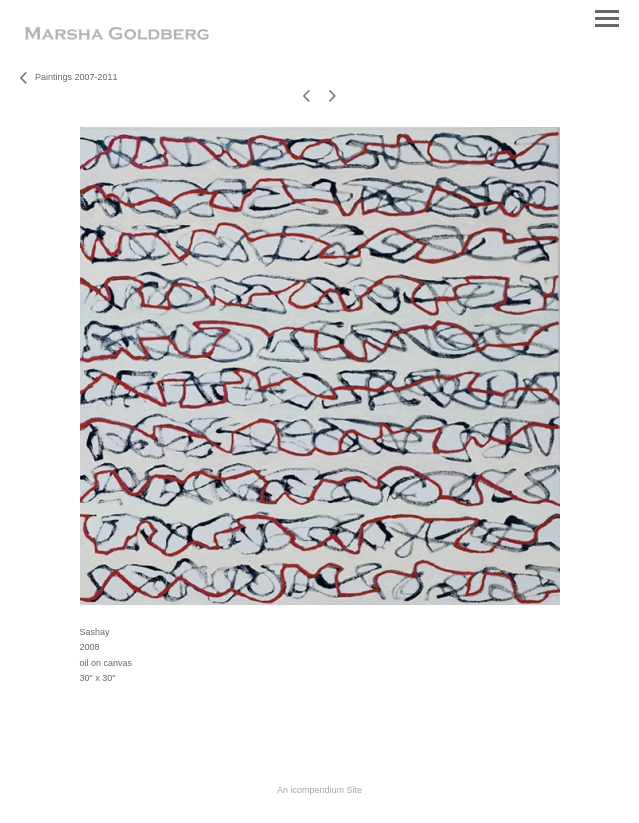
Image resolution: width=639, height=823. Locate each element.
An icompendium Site (319, 790)
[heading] (117, 36)
